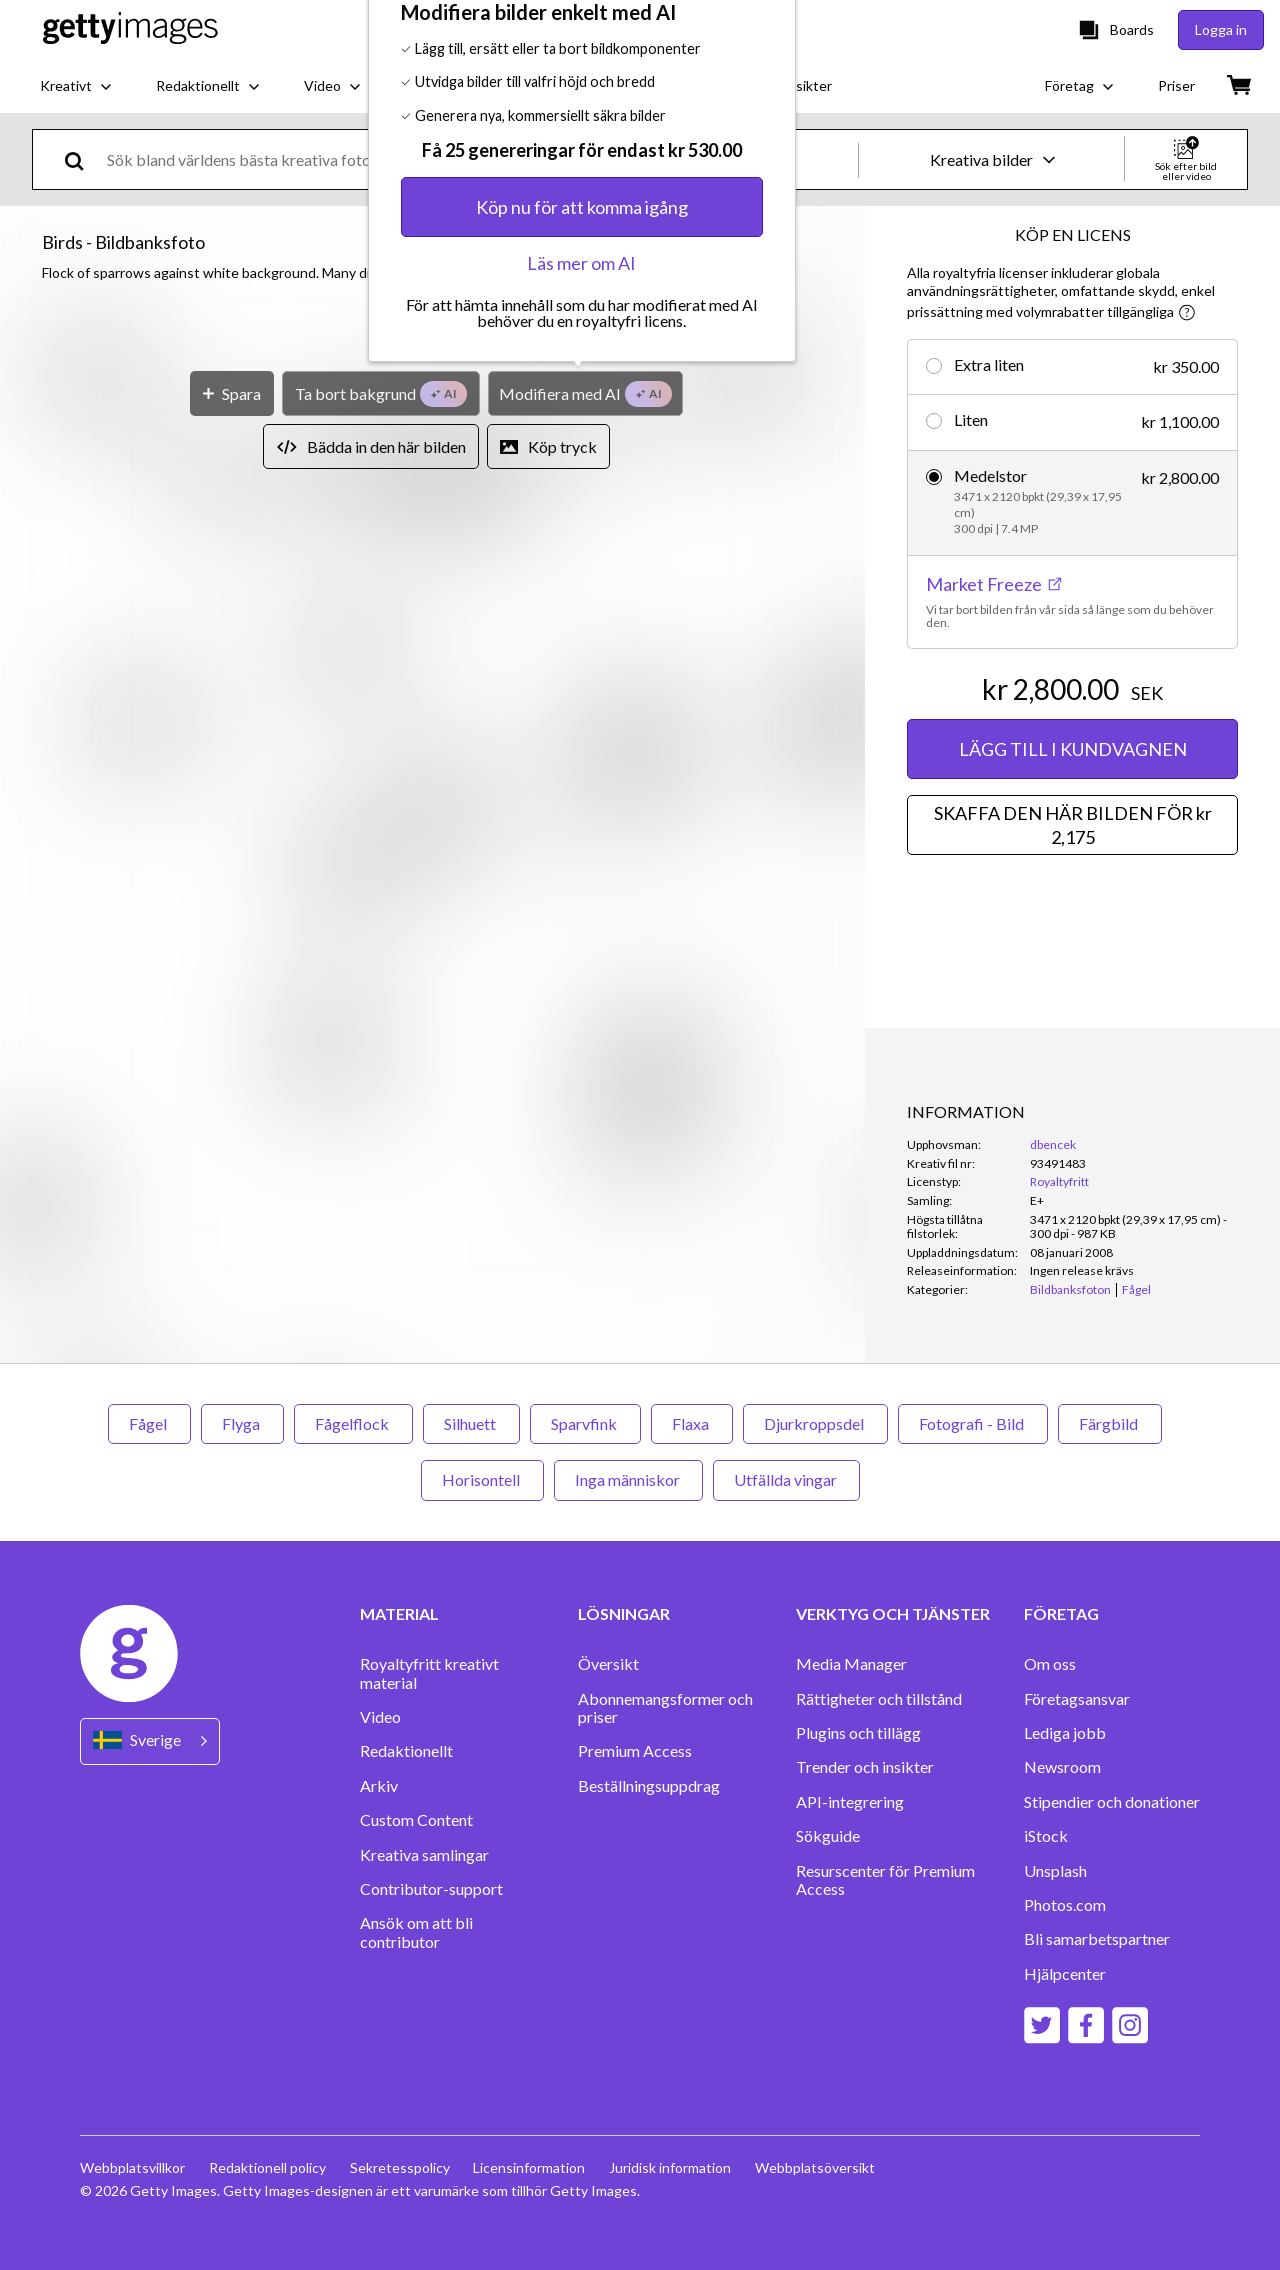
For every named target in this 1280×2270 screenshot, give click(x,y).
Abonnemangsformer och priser (665, 1708)
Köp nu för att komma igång (582, 720)
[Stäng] (775, 477)
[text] (479, 159)
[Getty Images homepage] (130, 29)
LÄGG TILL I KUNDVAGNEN (1073, 749)
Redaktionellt (406, 1751)
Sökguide (828, 1836)
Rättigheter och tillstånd (879, 1699)
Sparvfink (585, 1423)
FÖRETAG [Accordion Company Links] (1061, 1614)
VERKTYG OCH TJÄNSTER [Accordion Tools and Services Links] (893, 1614)
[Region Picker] (150, 1741)
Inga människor (628, 1479)
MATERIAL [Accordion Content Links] (399, 1614)
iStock (1046, 1836)
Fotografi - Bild (973, 1423)
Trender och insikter (865, 1767)
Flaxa (692, 1423)
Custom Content (416, 1820)
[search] (82, 159)
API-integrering (850, 1802)
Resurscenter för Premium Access (885, 1880)
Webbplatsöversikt (816, 2167)
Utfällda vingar (786, 1479)
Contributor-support (431, 1889)
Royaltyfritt (1059, 1181)
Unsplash (1055, 1871)
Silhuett (471, 1423)
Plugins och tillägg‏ (858, 1733)
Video (380, 1717)
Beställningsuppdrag (649, 1786)
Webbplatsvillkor (132, 2167)
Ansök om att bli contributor (416, 1932)
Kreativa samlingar (424, 1855)
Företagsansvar (1077, 1699)
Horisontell (482, 1479)
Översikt (608, 1664)
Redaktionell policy (267, 2167)
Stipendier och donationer (1112, 1802)
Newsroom (1062, 1767)
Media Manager (851, 1664)
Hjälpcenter (1065, 1974)
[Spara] (232, 906)
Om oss (1050, 1664)
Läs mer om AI (581, 776)
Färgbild (1110, 1423)
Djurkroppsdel (815, 1423)
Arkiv (379, 1786)
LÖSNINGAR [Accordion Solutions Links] (624, 1614)
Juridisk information (671, 2167)
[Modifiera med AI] (585, 906)
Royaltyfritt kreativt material (429, 1673)
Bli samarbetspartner (1097, 1939)
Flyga (242, 1423)
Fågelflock (353, 1423)
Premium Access (635, 1751)
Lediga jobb (1065, 1733)
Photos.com (1065, 1905)
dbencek (1053, 1144)
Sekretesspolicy (400, 2167)
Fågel (149, 1423)
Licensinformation (530, 2167)
